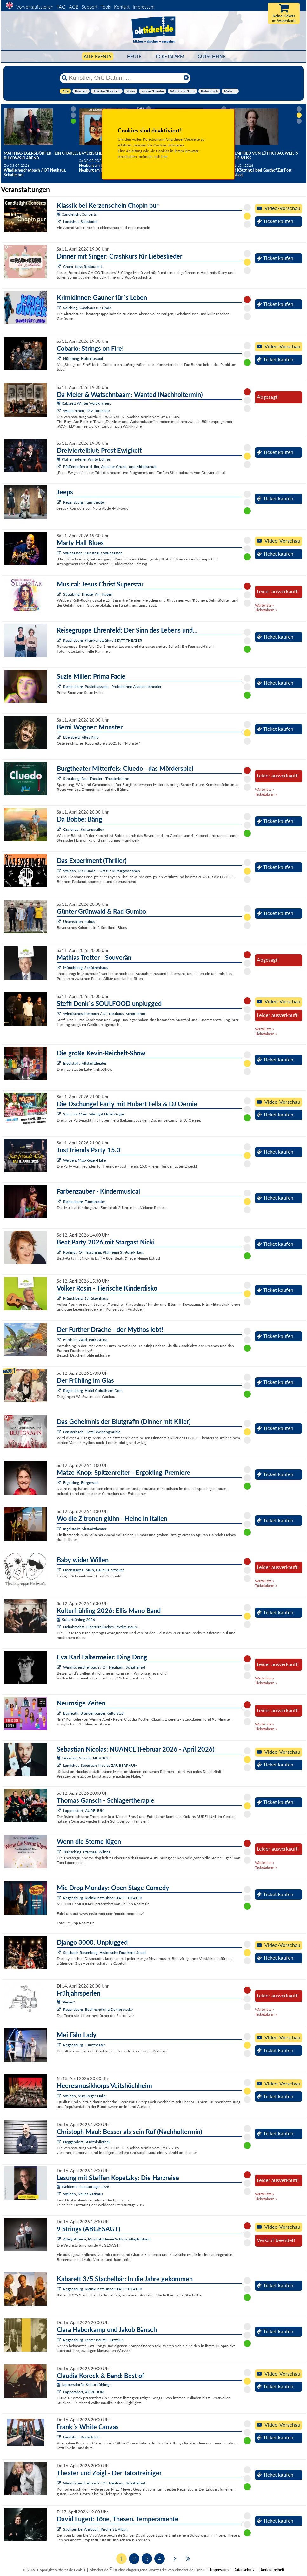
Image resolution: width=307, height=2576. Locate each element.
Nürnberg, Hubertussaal (83, 358)
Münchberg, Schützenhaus (85, 967)
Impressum (144, 7)
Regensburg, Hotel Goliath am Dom (93, 1390)
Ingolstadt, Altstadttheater (84, 1063)
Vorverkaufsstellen (34, 7)
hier (164, 156)
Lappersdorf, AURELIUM (83, 1810)
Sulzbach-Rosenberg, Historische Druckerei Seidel (104, 1952)
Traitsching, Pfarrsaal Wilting (86, 1851)
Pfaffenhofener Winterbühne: (84, 459)
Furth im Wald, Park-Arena (85, 1339)
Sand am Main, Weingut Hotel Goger (93, 1114)
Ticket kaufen (275, 221)
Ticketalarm (169, 56)
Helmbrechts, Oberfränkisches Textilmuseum (100, 1626)
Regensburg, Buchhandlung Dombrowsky (98, 2009)
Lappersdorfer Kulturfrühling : (84, 2384)
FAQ (61, 7)
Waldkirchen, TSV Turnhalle (86, 410)
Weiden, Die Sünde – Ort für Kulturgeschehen (101, 870)
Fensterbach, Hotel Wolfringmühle (91, 1431)
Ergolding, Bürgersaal (80, 1482)
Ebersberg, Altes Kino (81, 737)
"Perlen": (66, 2002)
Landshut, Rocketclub (81, 2437)
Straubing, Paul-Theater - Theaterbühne (96, 778)
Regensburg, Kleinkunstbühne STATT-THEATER (102, 640)
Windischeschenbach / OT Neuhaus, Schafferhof (104, 1013)
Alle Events (97, 56)
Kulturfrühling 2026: (76, 1619)
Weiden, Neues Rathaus (83, 2194)
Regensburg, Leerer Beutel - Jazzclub (93, 2339)
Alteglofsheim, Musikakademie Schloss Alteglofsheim (107, 2239)
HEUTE (134, 56)
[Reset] (186, 77)
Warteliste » (264, 605)
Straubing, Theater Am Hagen (87, 594)
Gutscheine (211, 56)
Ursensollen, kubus (79, 921)
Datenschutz (244, 2569)
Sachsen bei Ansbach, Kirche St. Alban (95, 2529)
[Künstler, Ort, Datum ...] (125, 77)
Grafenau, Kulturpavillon (83, 829)
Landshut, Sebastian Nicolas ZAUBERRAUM (100, 1765)
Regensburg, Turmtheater (84, 502)
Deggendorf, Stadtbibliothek (86, 2141)
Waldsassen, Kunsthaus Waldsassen (93, 553)
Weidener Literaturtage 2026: (83, 2186)
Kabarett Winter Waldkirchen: (84, 403)
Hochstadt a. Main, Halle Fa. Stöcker (93, 1570)
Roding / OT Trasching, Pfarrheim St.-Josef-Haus (103, 1252)
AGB (73, 7)
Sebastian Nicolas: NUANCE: (83, 1758)
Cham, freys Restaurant (82, 266)
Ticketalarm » (266, 609)
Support (89, 7)
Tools (106, 7)
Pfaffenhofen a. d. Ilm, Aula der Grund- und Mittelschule (110, 466)
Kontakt (122, 7)
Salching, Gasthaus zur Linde (87, 307)
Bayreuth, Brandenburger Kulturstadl (94, 1713)
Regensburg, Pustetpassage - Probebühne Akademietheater (112, 686)
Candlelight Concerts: (77, 214)
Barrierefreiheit (271, 2569)
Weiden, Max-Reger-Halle (84, 1160)
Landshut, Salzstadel (80, 221)
